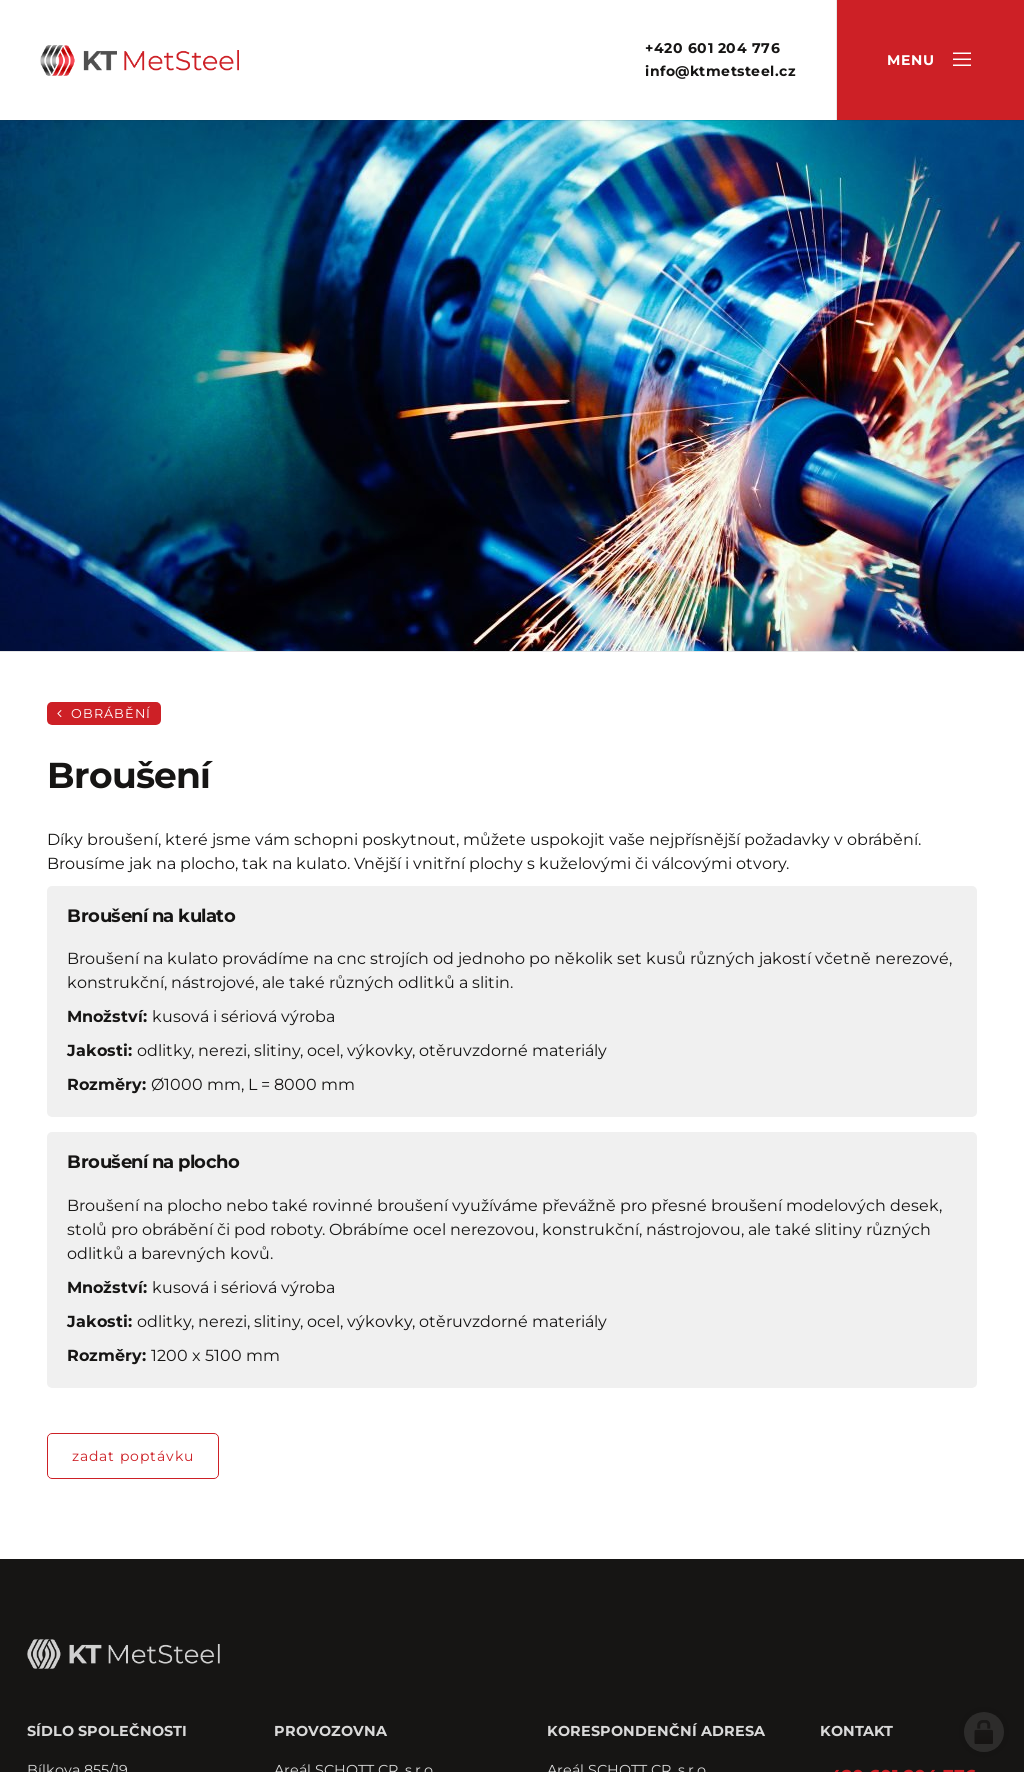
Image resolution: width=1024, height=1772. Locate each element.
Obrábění (104, 713)
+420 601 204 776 (712, 48)
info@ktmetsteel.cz (720, 71)
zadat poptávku (133, 1456)
